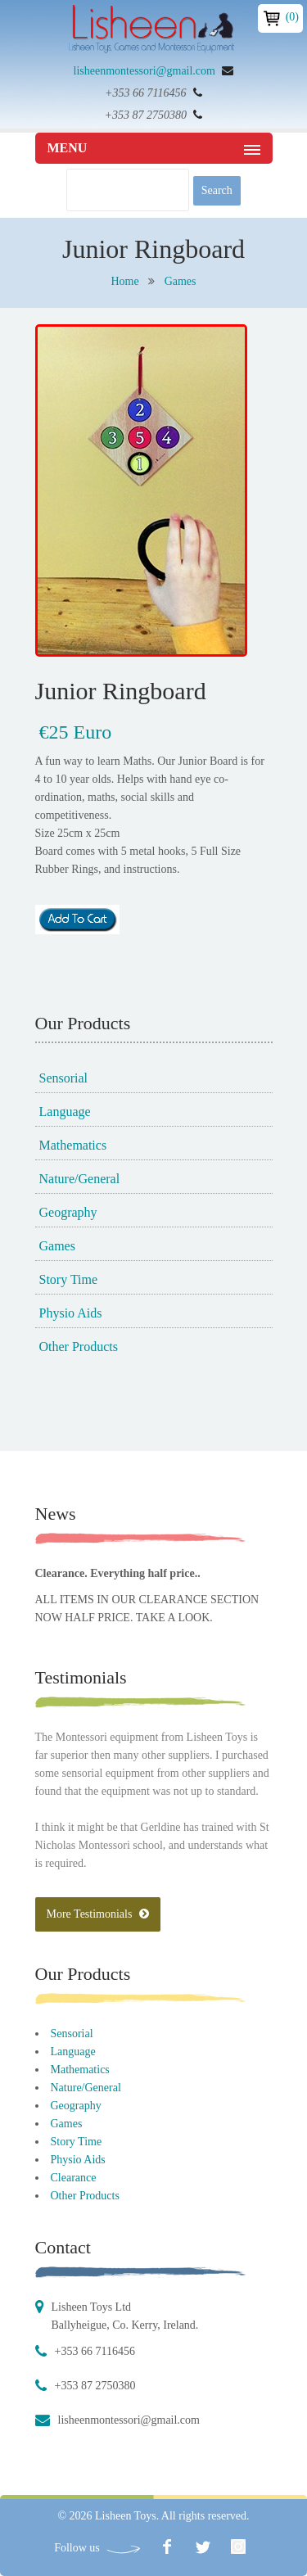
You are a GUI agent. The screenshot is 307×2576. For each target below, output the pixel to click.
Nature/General (79, 1179)
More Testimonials (98, 1914)
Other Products (78, 1347)
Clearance (74, 2178)
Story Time (68, 1279)
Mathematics (73, 1145)
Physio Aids (70, 1313)
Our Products (83, 1974)
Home (124, 281)
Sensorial (63, 1078)
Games (180, 281)
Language (65, 1112)
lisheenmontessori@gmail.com (144, 71)
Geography (68, 1212)
